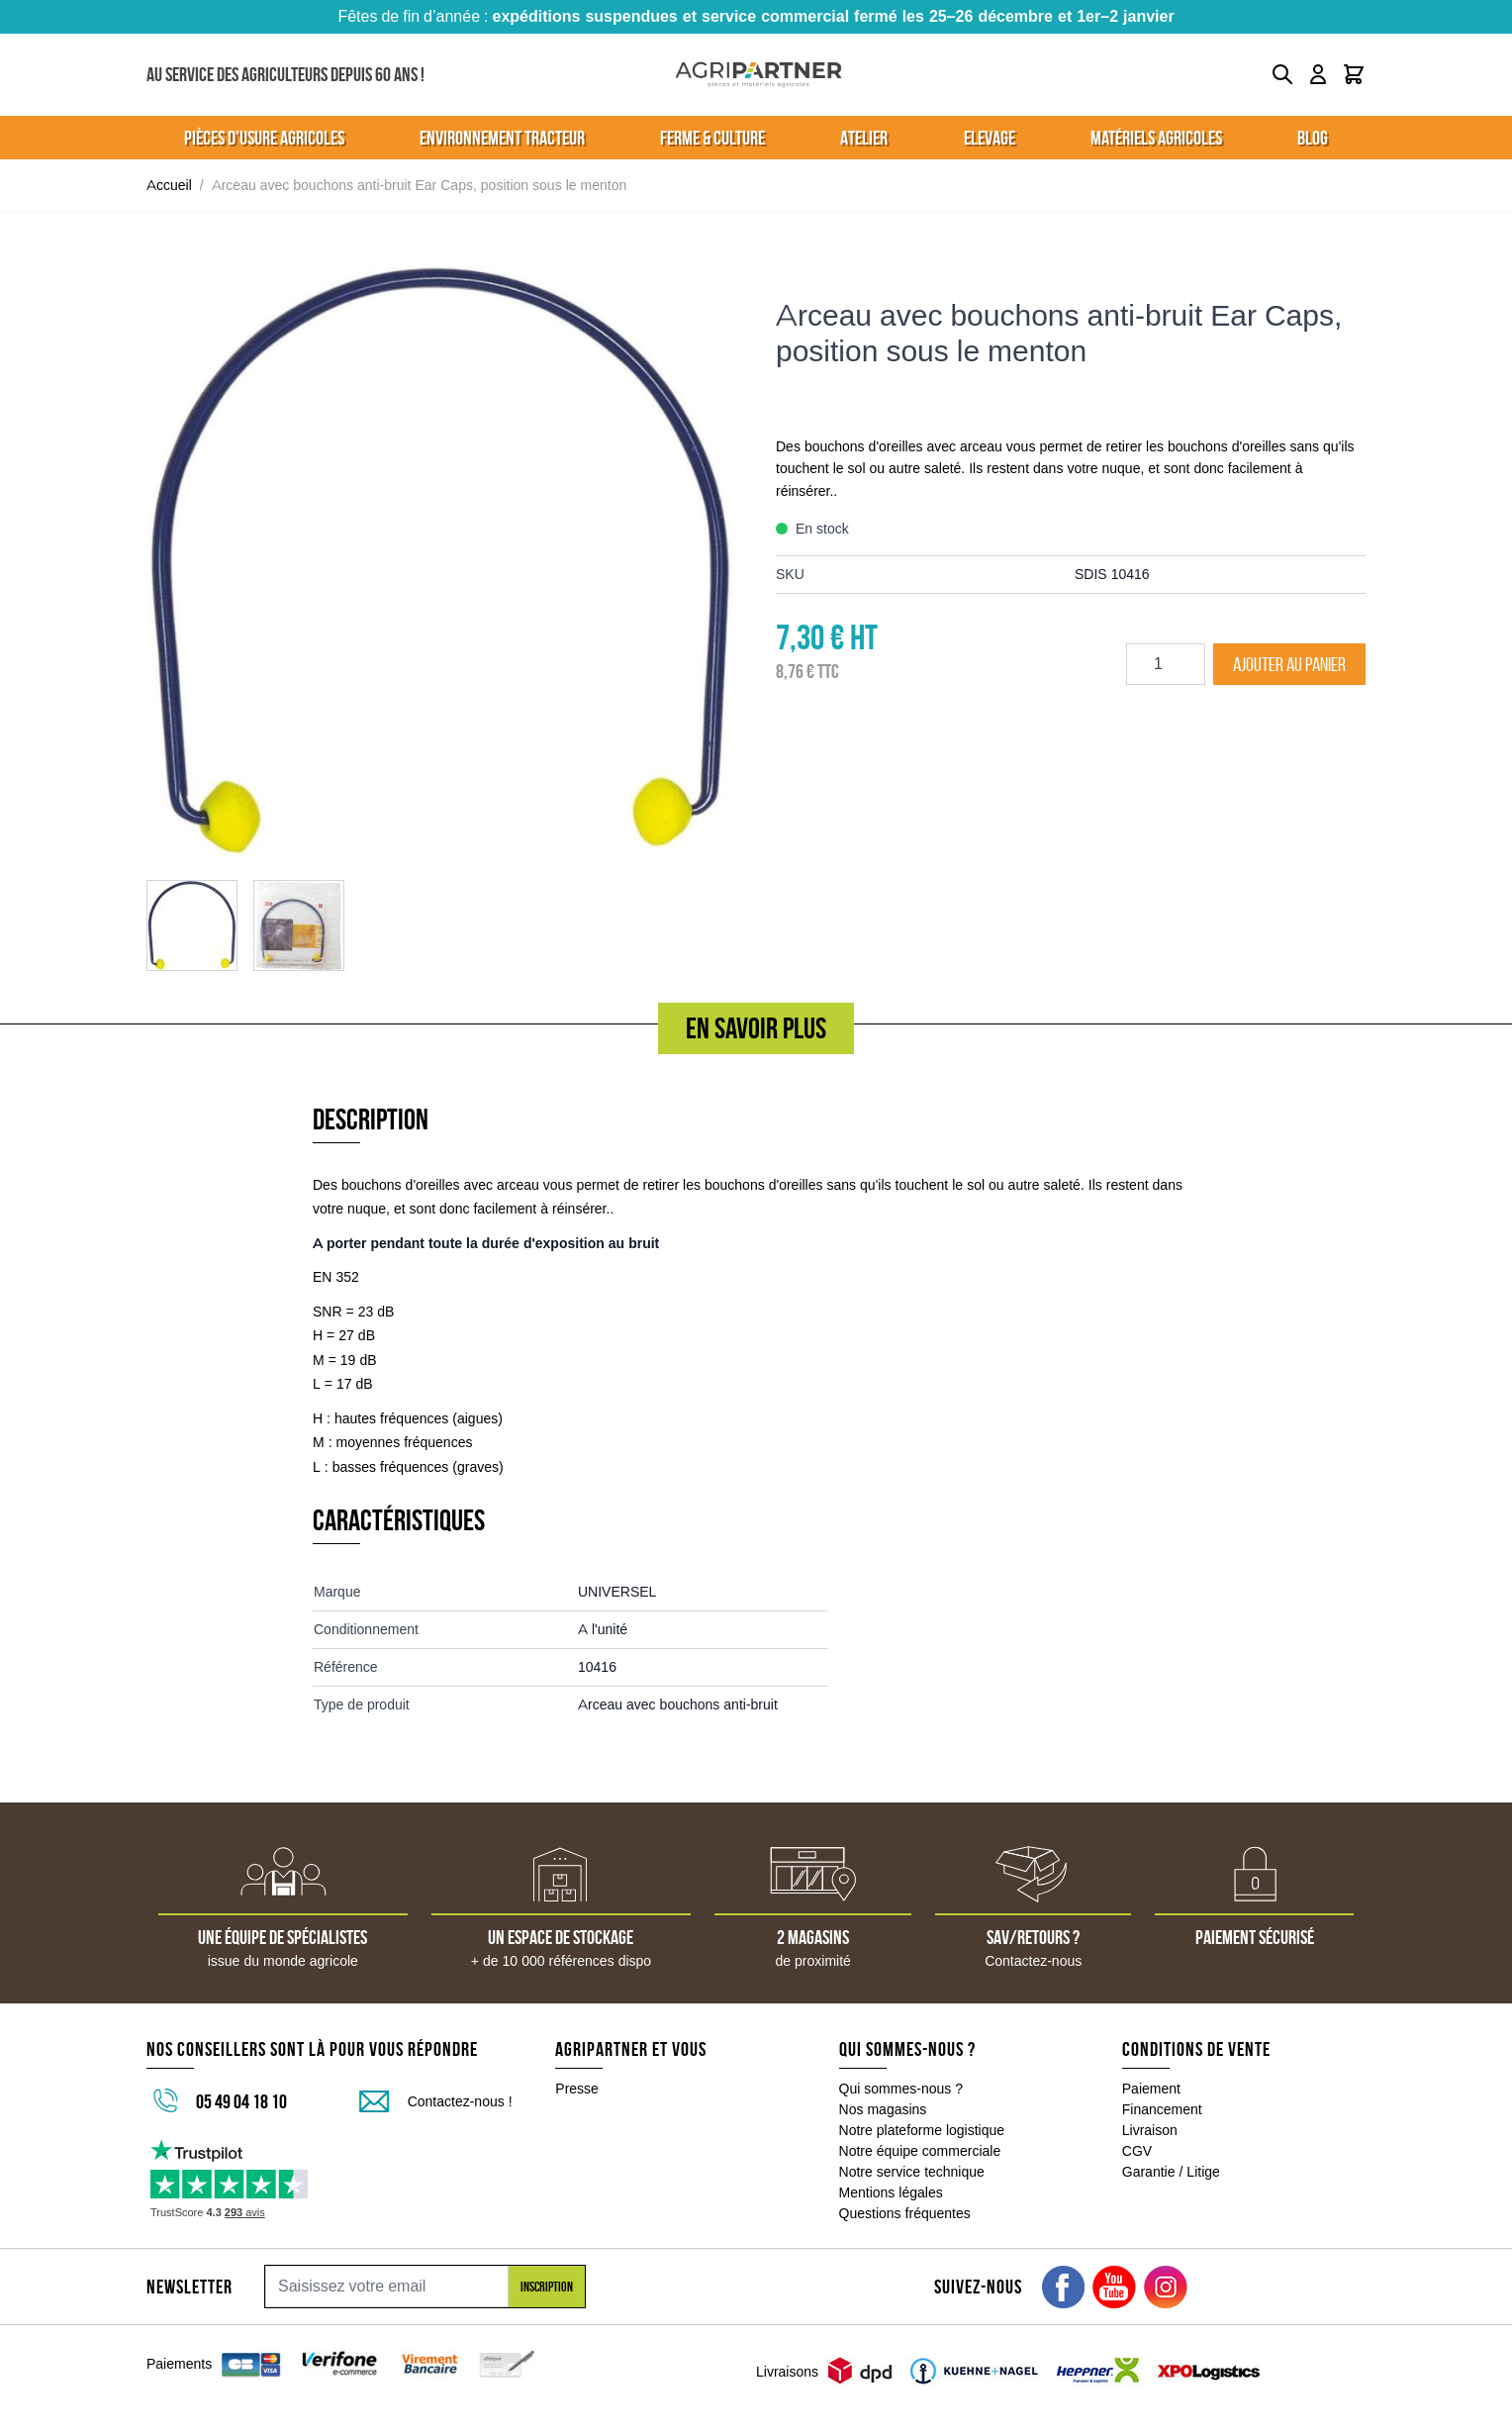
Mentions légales (891, 2192)
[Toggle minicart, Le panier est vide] (1354, 74)
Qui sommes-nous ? (901, 2088)
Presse (577, 2088)
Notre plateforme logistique (922, 2130)
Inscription (546, 2286)
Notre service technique (912, 2172)
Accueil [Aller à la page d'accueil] (169, 185)
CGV (1137, 2151)
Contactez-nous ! (460, 2101)
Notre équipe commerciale (920, 2151)
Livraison (1150, 2130)
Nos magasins (883, 2109)
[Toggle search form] (1282, 74)
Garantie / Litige (1171, 2172)
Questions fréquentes (905, 2213)
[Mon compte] (1318, 74)
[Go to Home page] (758, 75)
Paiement (1151, 2088)
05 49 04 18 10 (241, 2101)
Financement (1162, 2109)
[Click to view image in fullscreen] (441, 561)
